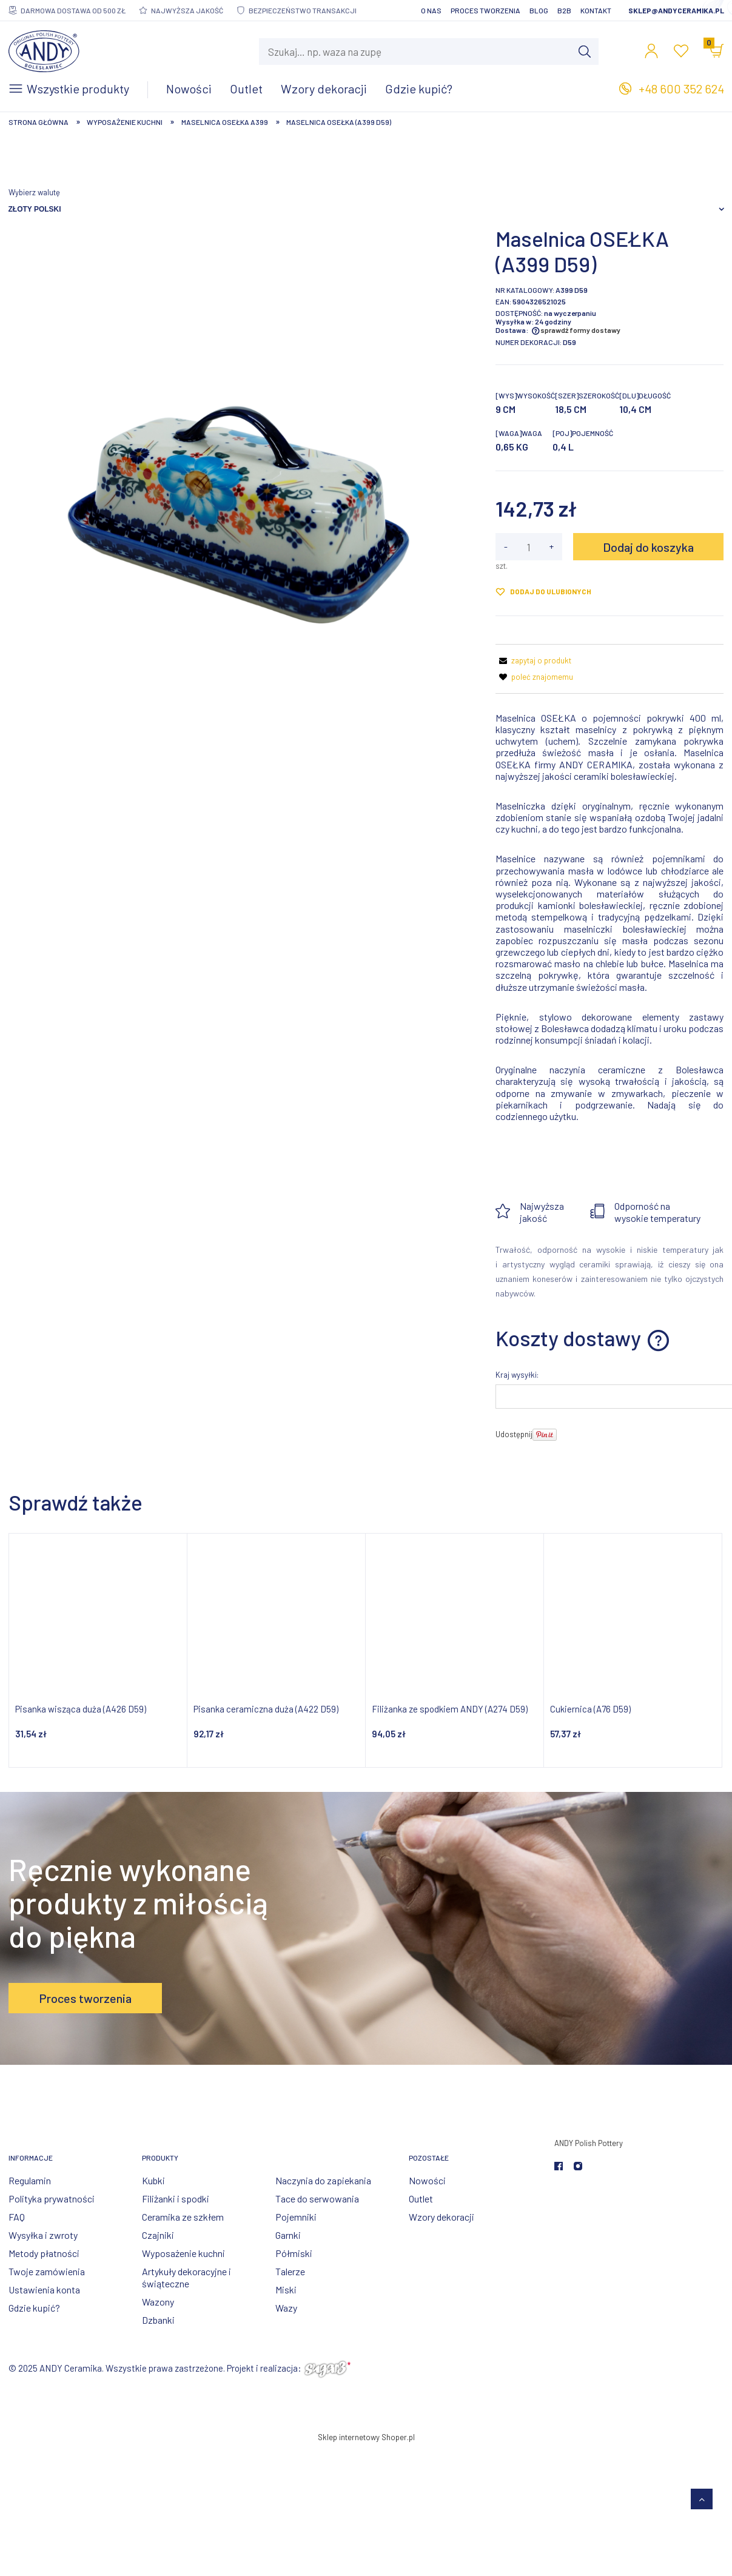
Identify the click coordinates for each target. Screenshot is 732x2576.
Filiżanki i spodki (175, 2198)
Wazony (158, 2301)
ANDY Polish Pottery (588, 2143)
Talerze (290, 2271)
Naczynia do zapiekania (323, 2180)
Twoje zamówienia (46, 2271)
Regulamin (29, 2180)
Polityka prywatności (51, 2198)
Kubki (153, 2180)
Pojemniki (296, 2216)
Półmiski (293, 2253)
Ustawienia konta (44, 2289)
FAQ (16, 2216)
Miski (286, 2289)
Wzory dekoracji (441, 2216)
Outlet (421, 2198)
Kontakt (595, 10)
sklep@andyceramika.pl (676, 10)
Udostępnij (513, 1434)
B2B (564, 10)
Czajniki (158, 2235)
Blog (538, 10)
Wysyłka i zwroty (43, 2235)
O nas (431, 10)
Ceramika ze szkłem (183, 2216)
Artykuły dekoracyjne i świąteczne (186, 2277)
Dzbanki (158, 2320)
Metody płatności (43, 2253)
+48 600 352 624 (681, 88)
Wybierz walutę (34, 192)
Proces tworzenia (485, 10)
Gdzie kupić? (34, 2307)
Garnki (288, 2235)
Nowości (427, 2180)
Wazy (286, 2307)
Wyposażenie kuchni (183, 2253)
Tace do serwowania (317, 2198)
